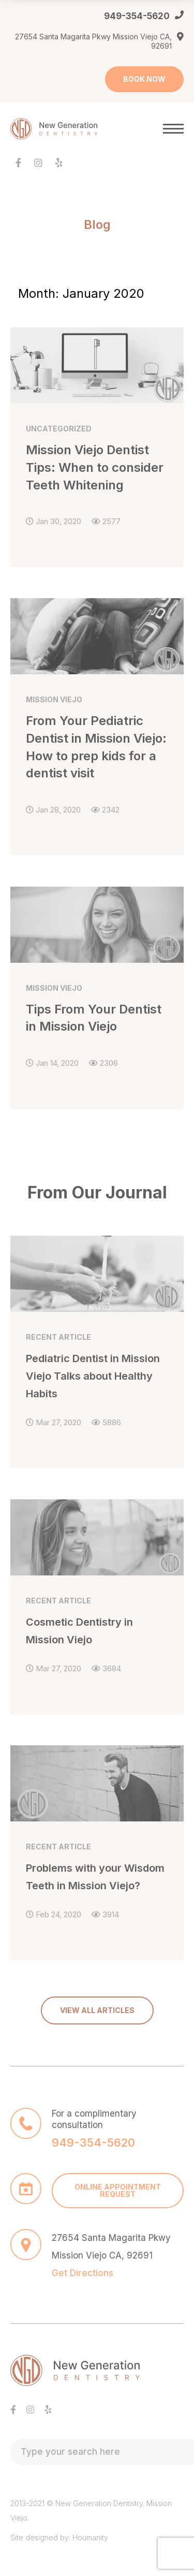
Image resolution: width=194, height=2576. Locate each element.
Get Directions (82, 2273)
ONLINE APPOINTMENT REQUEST (117, 2190)
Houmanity (90, 2537)
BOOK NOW (144, 79)
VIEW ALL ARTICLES (97, 2010)
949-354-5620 (137, 16)
